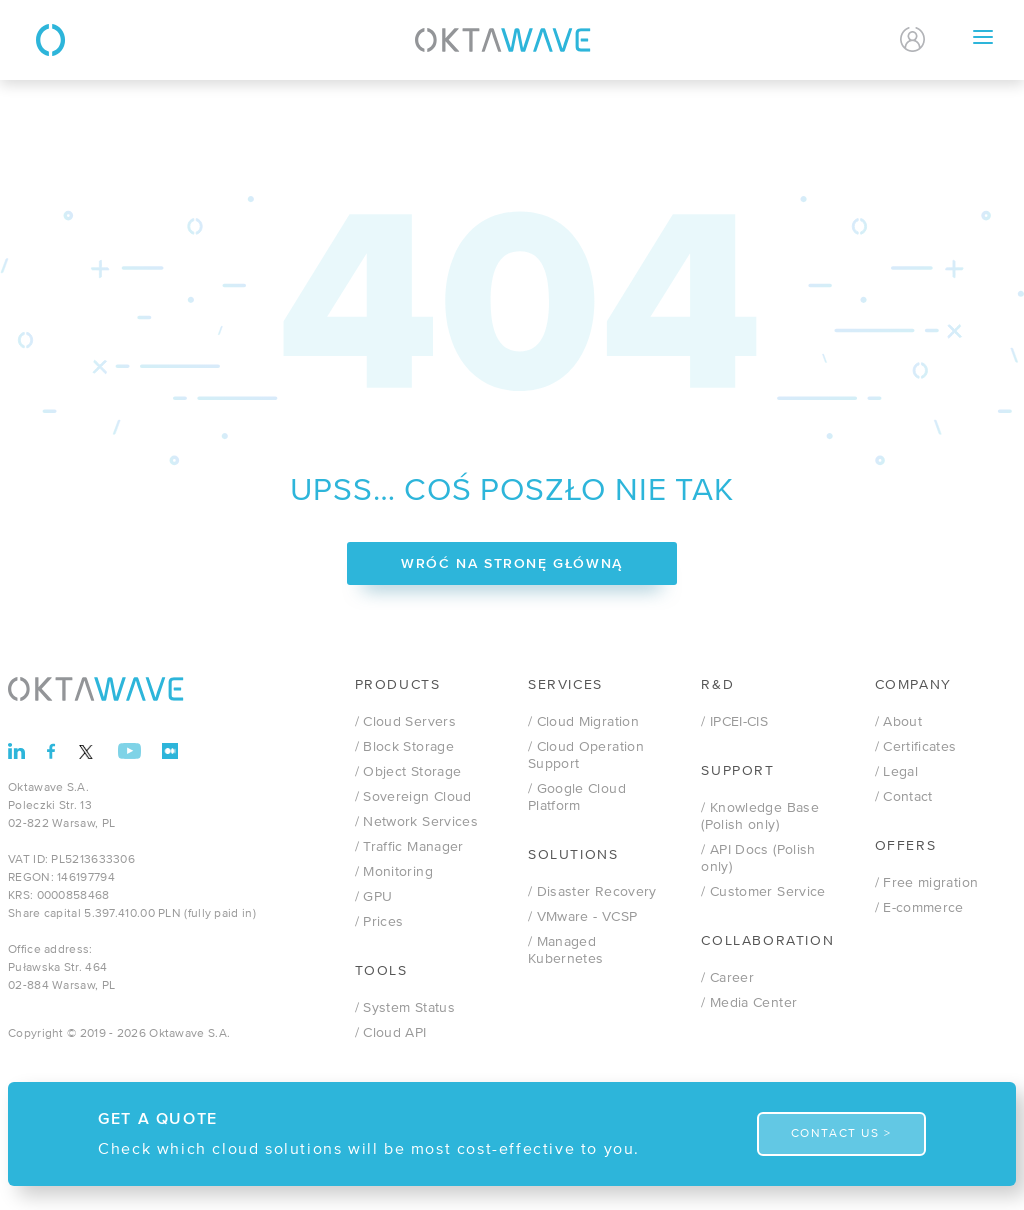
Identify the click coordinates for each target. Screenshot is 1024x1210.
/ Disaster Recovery (592, 892)
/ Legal (896, 772)
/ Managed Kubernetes (566, 950)
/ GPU (374, 897)
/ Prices (379, 922)
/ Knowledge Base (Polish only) (760, 816)
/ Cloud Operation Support (586, 755)
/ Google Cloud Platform (577, 797)
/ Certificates (916, 747)
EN (856, 40)
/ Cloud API (391, 1033)
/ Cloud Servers (405, 722)
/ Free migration (927, 883)
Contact (734, 39)
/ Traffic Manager (409, 847)
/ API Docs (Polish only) (758, 858)
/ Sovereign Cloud (413, 797)
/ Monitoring (394, 872)
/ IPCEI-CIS (734, 722)
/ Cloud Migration (583, 722)
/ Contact (904, 797)
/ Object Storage (408, 772)
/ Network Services (416, 822)
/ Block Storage (404, 747)
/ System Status (405, 1008)
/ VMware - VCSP (582, 917)
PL (822, 40)
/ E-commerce (919, 908)
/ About (898, 722)
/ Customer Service (763, 892)
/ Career (727, 978)
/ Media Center (749, 1003)
